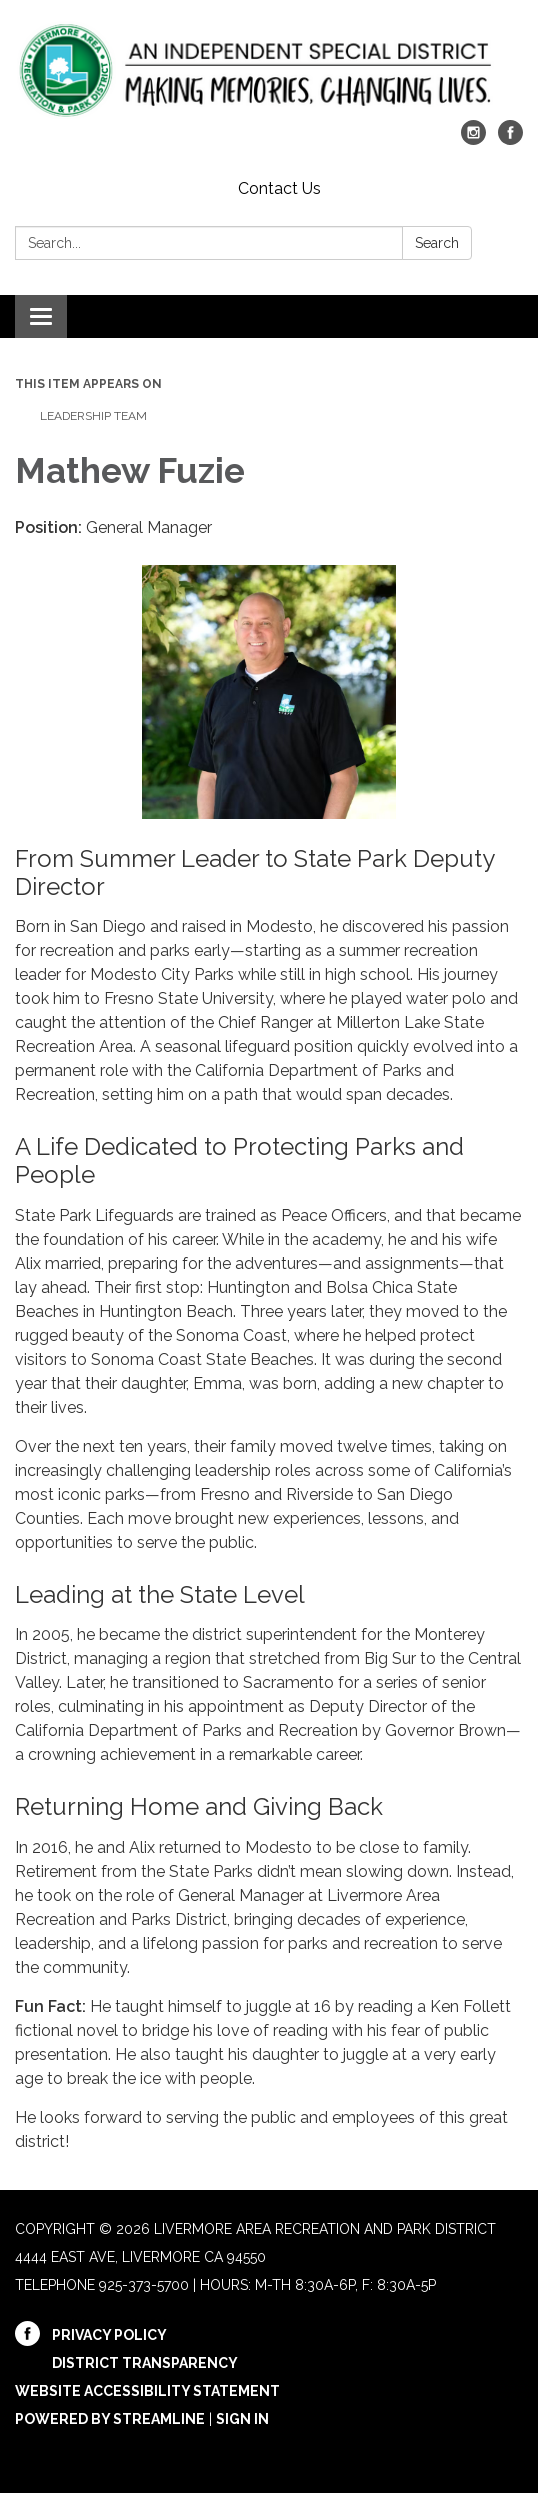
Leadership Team (93, 416)
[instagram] (473, 139)
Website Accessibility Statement (147, 2391)
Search (437, 243)
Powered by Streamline (110, 2419)
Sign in (242, 2419)
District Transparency (145, 2363)
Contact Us (279, 188)
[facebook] (510, 139)
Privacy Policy (109, 2335)
